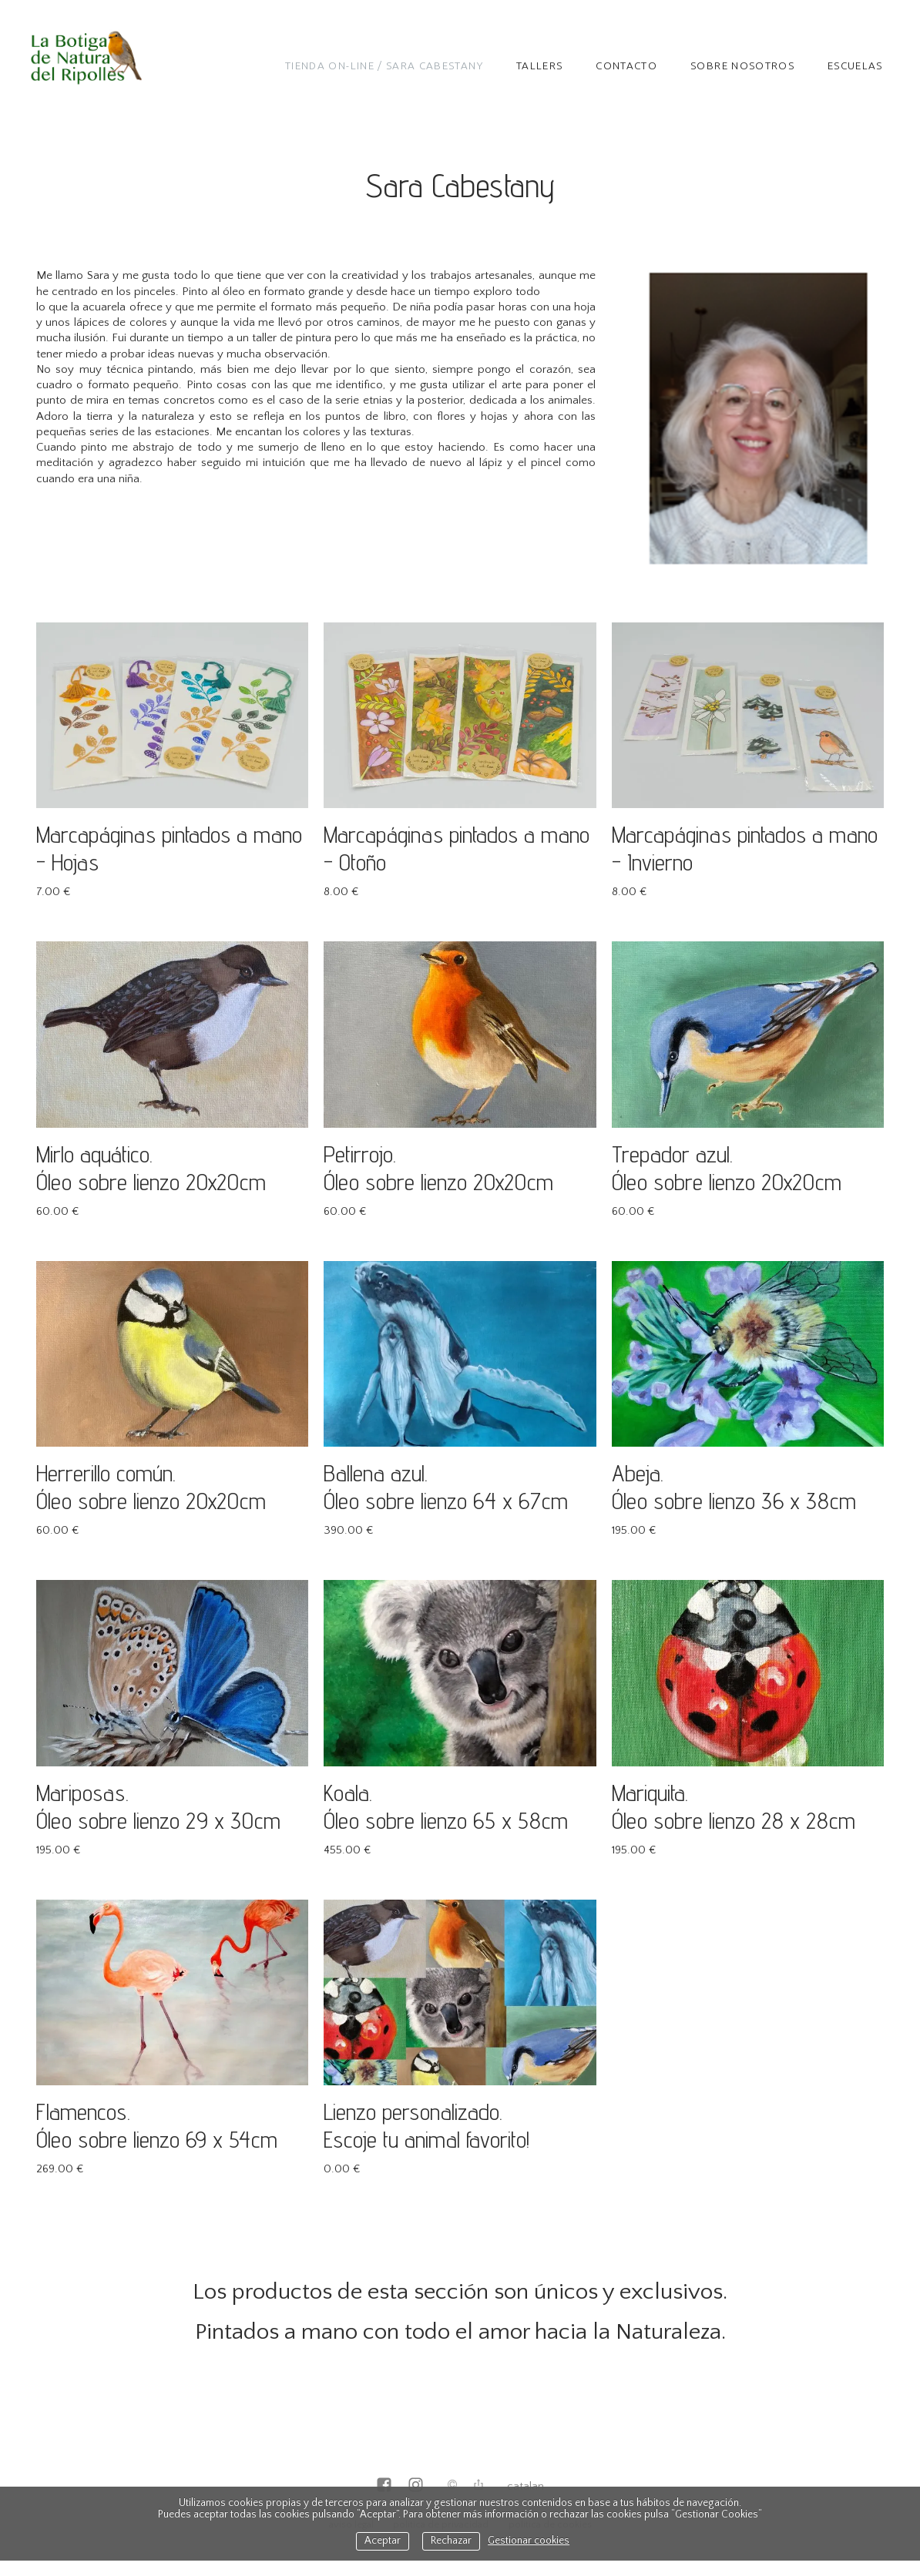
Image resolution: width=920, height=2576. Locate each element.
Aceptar (382, 2541)
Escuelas (855, 65)
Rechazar (451, 2541)
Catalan (525, 2486)
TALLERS (539, 65)
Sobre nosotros (742, 65)
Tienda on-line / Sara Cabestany (384, 65)
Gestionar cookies (528, 2541)
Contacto (626, 65)
